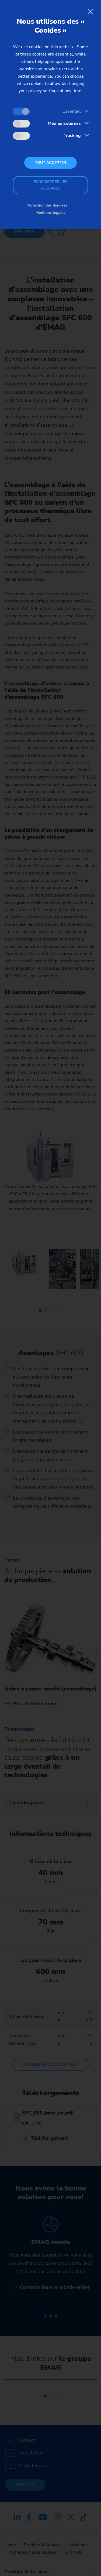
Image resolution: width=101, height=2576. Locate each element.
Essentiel (71, 111)
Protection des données (47, 205)
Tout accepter (50, 162)
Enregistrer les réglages (50, 185)
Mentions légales (50, 212)
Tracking (72, 136)
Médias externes (64, 123)
